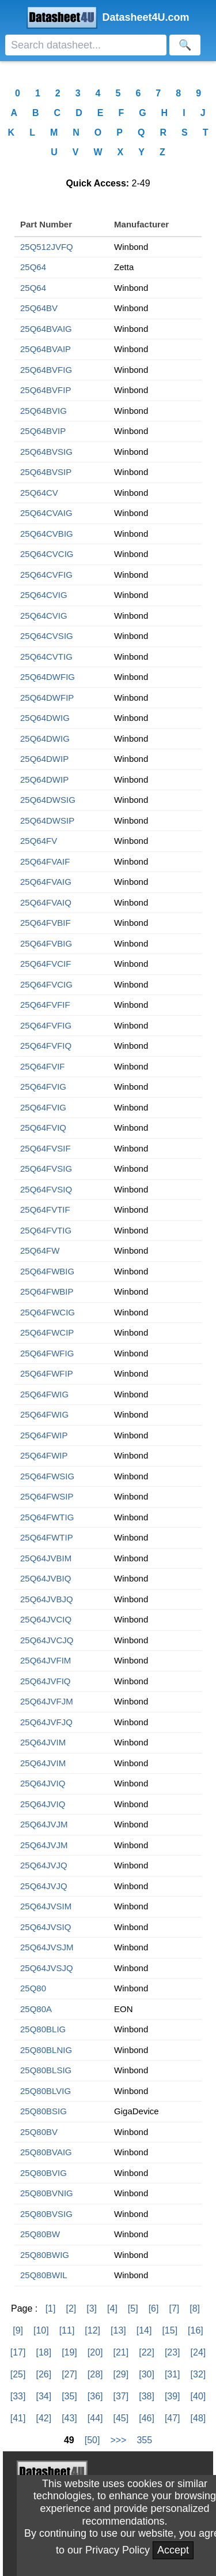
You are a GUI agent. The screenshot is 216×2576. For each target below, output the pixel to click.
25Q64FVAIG (45, 882)
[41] (18, 2418)
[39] (172, 2396)
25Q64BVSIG (46, 452)
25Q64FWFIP (46, 1373)
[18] (43, 2352)
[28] (95, 2374)
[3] (91, 2308)
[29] (121, 2374)
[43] (69, 2418)
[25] (18, 2374)
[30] (146, 2374)
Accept (173, 2550)
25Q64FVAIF (45, 861)
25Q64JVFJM (46, 1701)
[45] (121, 2418)
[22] (146, 2352)
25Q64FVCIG (46, 984)
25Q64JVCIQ (45, 1619)
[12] (92, 2330)
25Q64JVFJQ (46, 1722)
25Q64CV (39, 493)
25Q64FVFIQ (45, 1045)
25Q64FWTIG (47, 1517)
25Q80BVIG (43, 2173)
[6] (154, 2308)
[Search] (85, 45)
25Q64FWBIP (47, 1291)
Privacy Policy (117, 2550)
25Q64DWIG (45, 718)
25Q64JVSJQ (46, 1968)
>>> (118, 2440)
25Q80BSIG (43, 2111)
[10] (41, 2330)
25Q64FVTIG (45, 1230)
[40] (198, 2396)
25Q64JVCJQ (47, 1640)
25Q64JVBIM (45, 1558)
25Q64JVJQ (43, 1865)
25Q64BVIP (43, 431)
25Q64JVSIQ (45, 1927)
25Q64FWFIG (47, 1353)
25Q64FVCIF (45, 964)
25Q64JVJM (44, 1824)
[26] (43, 2374)
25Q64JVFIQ (45, 1681)
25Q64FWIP (44, 1435)
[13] (118, 2330)
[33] (18, 2396)
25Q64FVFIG (45, 1025)
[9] (18, 2330)
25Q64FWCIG (47, 1312)
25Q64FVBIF (45, 923)
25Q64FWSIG (47, 1476)
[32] (198, 2374)
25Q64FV (38, 841)
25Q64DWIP (44, 759)
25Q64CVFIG (46, 574)
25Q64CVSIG (46, 636)
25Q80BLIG (43, 2029)
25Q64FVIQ (43, 1127)
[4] (112, 2308)
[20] (95, 2352)
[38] (146, 2396)
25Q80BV (39, 2132)
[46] (146, 2418)
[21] (121, 2352)
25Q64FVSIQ (46, 1189)
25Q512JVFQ (46, 247)
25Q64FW (39, 1250)
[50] (92, 2440)
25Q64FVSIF (45, 1148)
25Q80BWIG (44, 2255)
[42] (43, 2418)
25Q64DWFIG (47, 677)
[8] (195, 2308)
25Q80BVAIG (46, 2152)
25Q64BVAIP (45, 349)
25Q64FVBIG (46, 943)
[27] (69, 2374)
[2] (71, 2308)
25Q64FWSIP (47, 1496)
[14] (144, 2330)
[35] (69, 2396)
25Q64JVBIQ (45, 1578)
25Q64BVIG (43, 411)
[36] (95, 2396)
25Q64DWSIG (47, 800)
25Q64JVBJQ (46, 1599)
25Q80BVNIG (46, 2193)
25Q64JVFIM (45, 1660)
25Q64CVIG (43, 595)
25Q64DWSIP (47, 820)
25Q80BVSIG (46, 2214)
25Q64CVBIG (46, 534)
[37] (121, 2396)
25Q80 (33, 1988)
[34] (43, 2396)
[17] (18, 2352)
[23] (172, 2352)
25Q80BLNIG (46, 2050)
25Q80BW (40, 2234)
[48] (198, 2418)
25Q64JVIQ (42, 1783)
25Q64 (33, 267)
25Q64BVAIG (46, 329)
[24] (198, 2352)
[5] (133, 2308)
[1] (51, 2308)
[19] (69, 2352)
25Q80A (36, 2009)
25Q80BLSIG (45, 2070)
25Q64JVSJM (47, 1947)
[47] (172, 2418)
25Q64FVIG (43, 1086)
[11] (67, 2330)
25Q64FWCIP (47, 1332)
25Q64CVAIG (46, 513)
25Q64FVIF (42, 1066)
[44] (95, 2418)
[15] (169, 2330)
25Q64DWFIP (47, 697)
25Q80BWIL (43, 2275)
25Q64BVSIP (45, 472)
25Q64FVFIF (45, 1005)
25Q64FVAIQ (45, 902)
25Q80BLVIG (45, 2091)
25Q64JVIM (43, 1742)
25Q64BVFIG (46, 370)
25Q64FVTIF (45, 1209)
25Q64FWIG (44, 1394)
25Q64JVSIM (45, 1906)
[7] (174, 2308)
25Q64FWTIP (46, 1537)
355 (144, 2440)
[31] (172, 2374)
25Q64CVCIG (47, 554)
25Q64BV (39, 308)
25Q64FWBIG (47, 1271)
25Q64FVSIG (46, 1168)
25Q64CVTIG (46, 656)
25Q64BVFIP (45, 390)
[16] (195, 2330)
